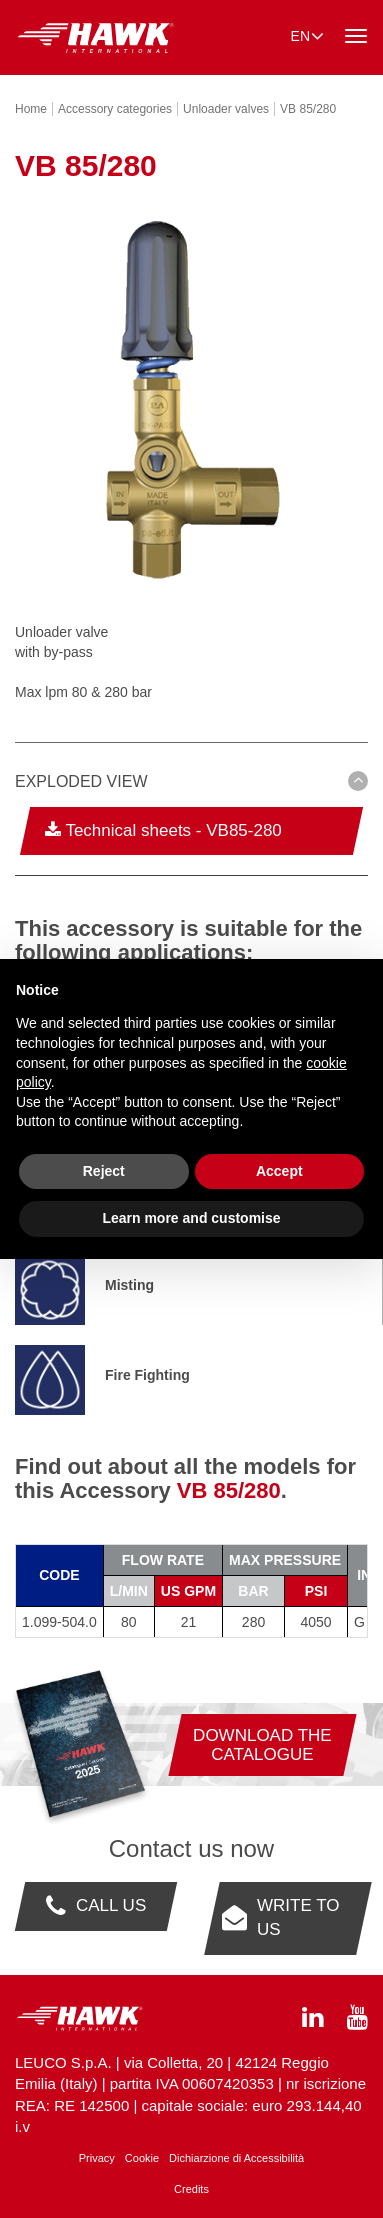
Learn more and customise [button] (191, 1218)
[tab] (191, 785)
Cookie (142, 2158)
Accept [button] (279, 1171)
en (307, 35)
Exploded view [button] (81, 781)
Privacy (97, 2158)
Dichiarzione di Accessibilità (236, 2158)
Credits (191, 2189)
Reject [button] (104, 1171)
